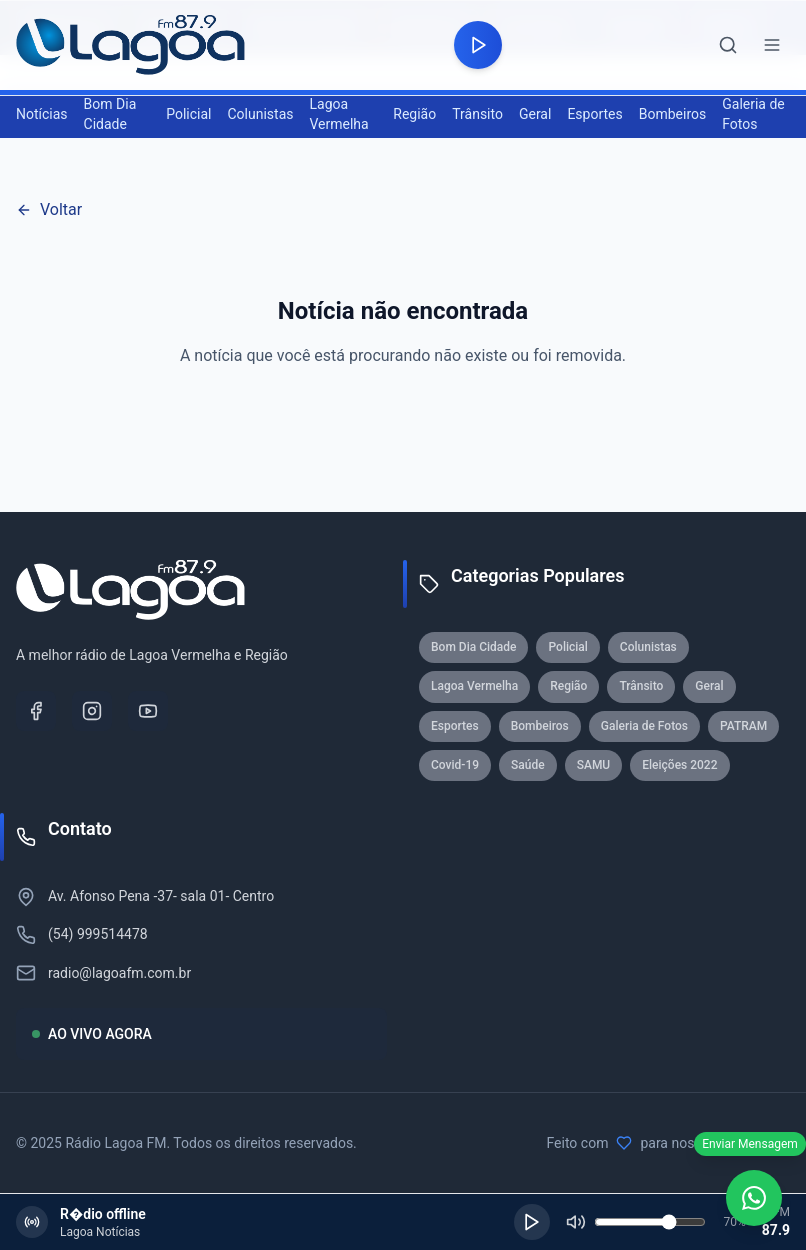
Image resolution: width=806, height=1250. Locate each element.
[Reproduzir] (532, 1222)
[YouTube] (148, 711)
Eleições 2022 (679, 765)
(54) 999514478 (98, 934)
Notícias (42, 114)
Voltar (49, 209)
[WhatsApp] (754, 1198)
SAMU (594, 765)
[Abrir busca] (728, 45)
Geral (535, 114)
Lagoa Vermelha (338, 114)
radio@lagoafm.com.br (119, 973)
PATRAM (743, 726)
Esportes (594, 114)
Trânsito (477, 114)
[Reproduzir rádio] (478, 45)
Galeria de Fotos (753, 114)
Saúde (528, 765)
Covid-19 (455, 765)
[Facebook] (36, 711)
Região (414, 114)
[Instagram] (92, 711)
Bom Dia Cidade (110, 114)
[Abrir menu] (772, 45)
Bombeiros (673, 114)
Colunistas (260, 114)
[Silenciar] (576, 1222)
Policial (188, 114)
